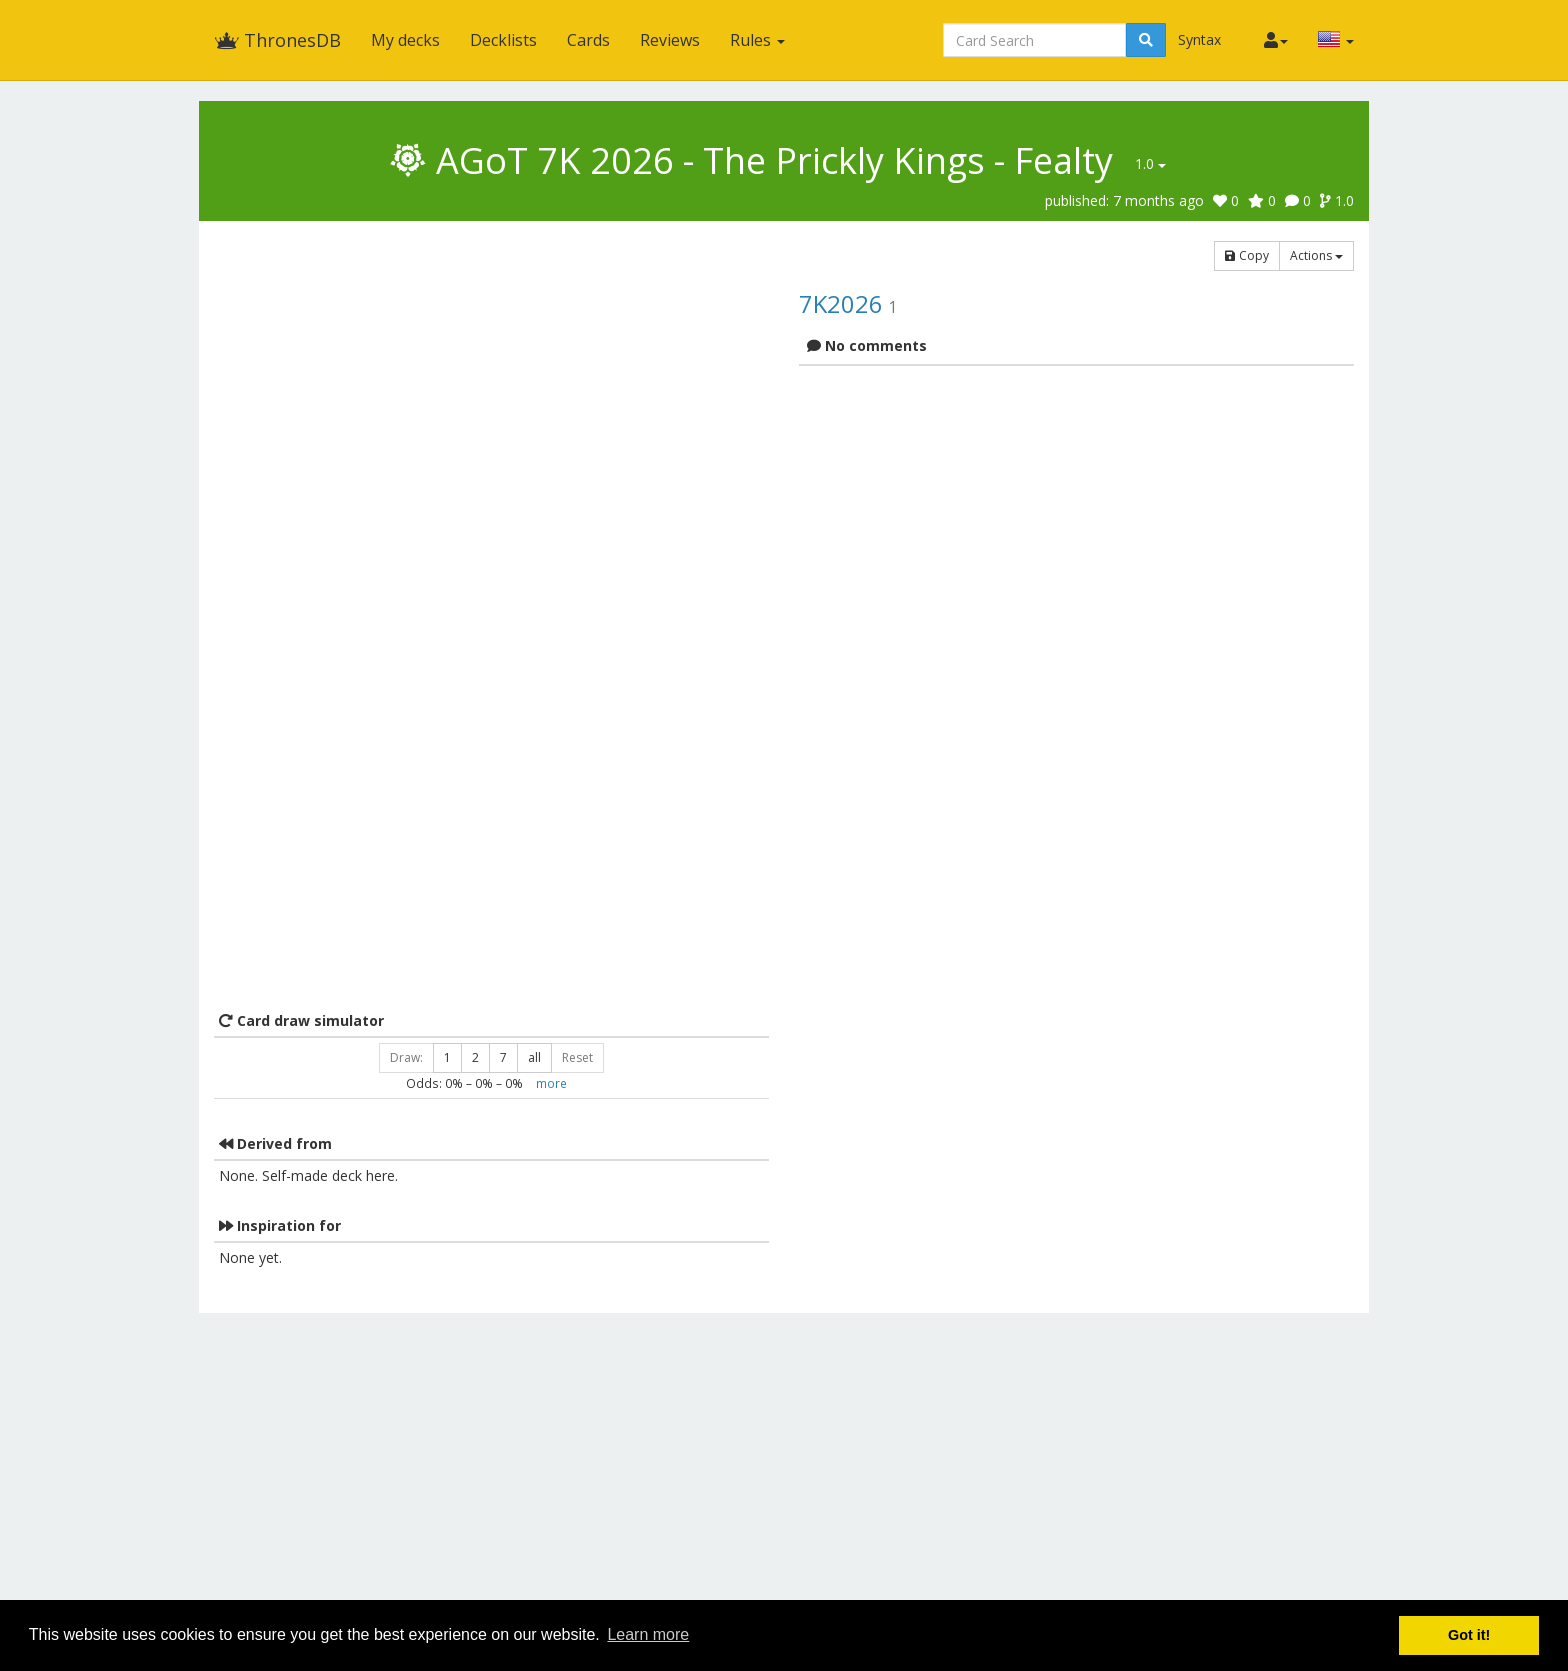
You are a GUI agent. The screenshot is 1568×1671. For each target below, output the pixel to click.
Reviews (670, 40)
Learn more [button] (648, 1634)
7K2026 (841, 303)
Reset (577, 1057)
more (551, 1083)
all (534, 1057)
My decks (405, 40)
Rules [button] (757, 40)
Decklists (503, 40)
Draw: (406, 1057)
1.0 (1150, 163)
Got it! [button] (1469, 1635)
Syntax (1199, 39)
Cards (588, 40)
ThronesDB (277, 40)
